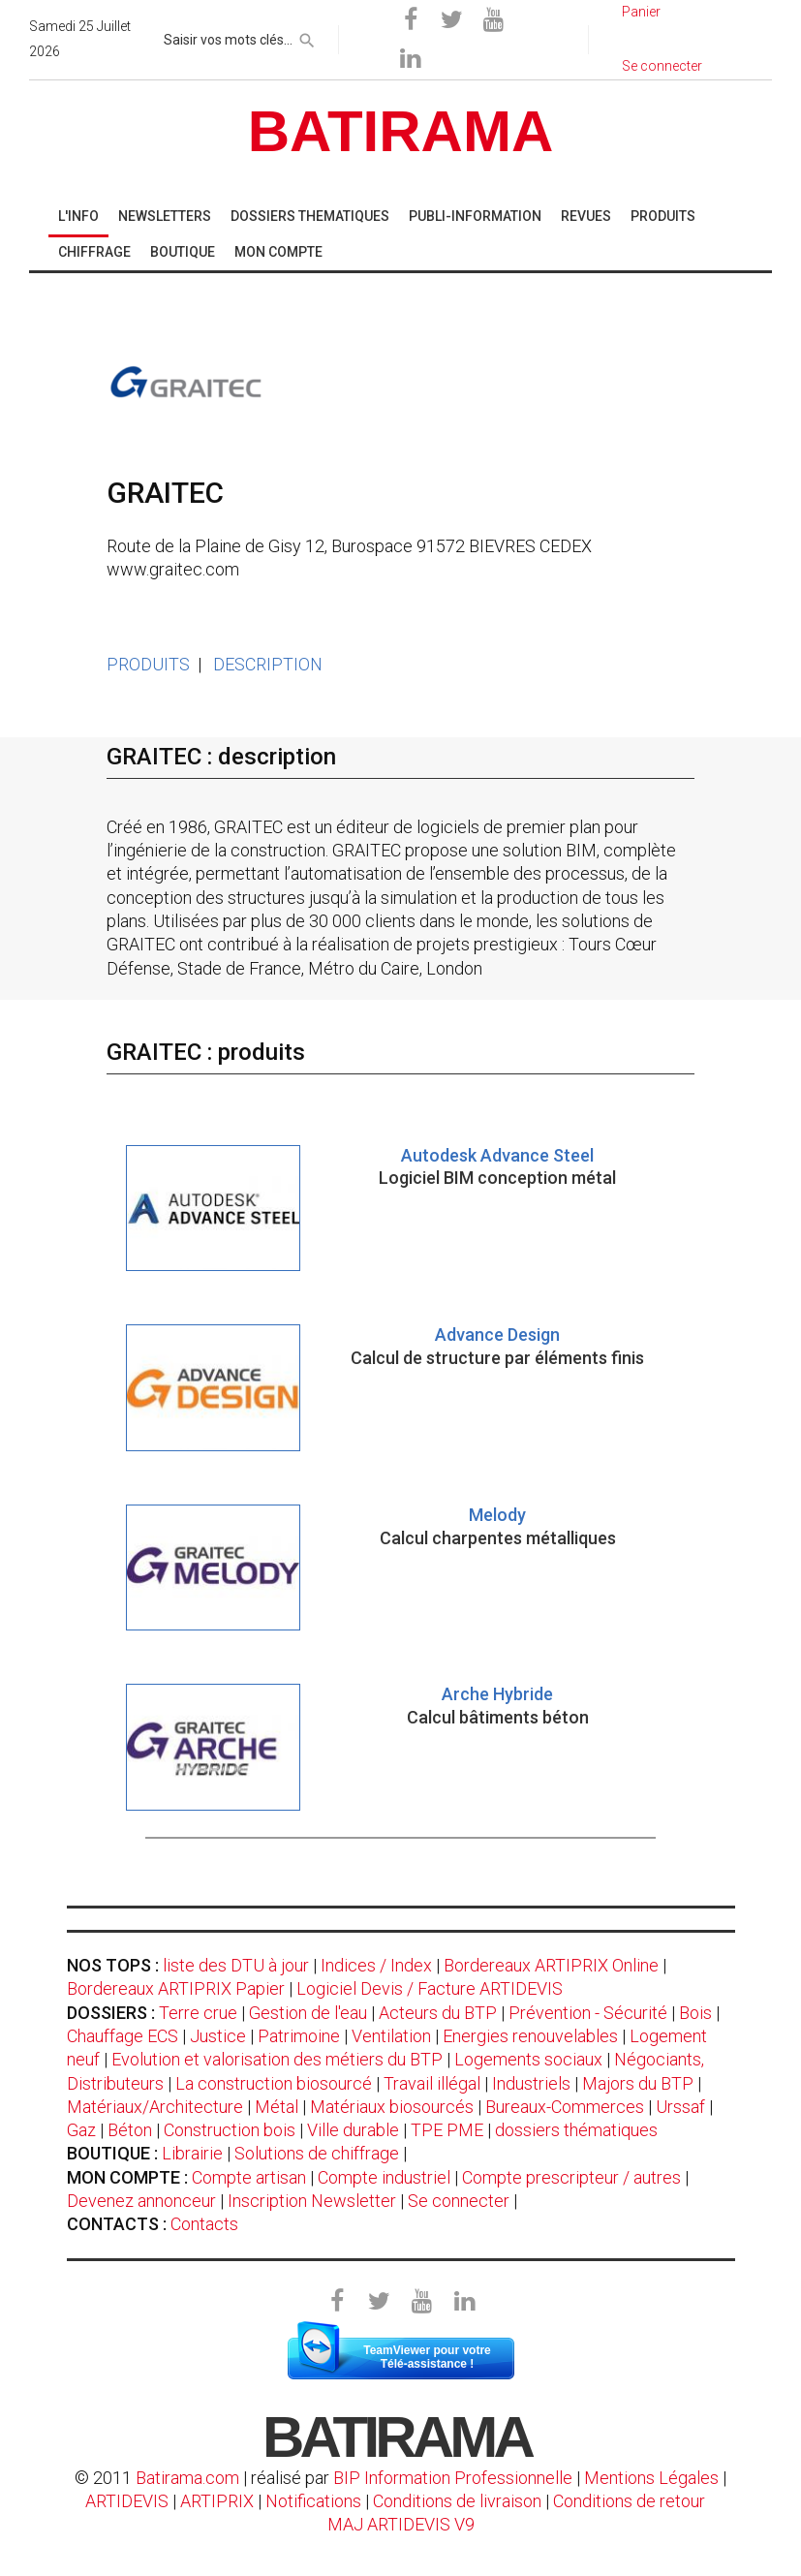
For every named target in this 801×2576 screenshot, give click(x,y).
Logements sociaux (528, 2059)
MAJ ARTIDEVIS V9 (401, 2524)
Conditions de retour (629, 2501)
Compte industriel (384, 2177)
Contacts (204, 2224)
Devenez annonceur (141, 2200)
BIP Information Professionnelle (452, 2477)
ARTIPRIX (217, 2501)
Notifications (315, 2501)
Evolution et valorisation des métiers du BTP (277, 2059)
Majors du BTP (637, 2083)
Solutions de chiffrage (316, 2153)
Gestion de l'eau (308, 2012)
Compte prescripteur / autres (571, 2177)
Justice (218, 2036)
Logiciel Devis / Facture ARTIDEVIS (429, 1988)
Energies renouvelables (530, 2036)
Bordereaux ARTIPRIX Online (551, 1965)
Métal (276, 2106)
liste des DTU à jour (236, 1965)
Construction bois (229, 2130)
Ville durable (353, 2130)
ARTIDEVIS (127, 2501)
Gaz (81, 2130)
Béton (130, 2130)
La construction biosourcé (273, 2083)
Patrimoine (299, 2036)
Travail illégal (432, 2083)
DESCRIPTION (268, 664)
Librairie (192, 2153)
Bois (695, 2012)
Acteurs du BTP (438, 2012)
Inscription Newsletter (312, 2200)
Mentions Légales (651, 2477)
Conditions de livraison (457, 2501)
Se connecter (458, 2200)
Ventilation (391, 2036)
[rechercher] (307, 36)
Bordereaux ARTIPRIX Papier (176, 1988)
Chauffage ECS (122, 2036)
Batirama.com (187, 2477)
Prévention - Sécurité (587, 2012)
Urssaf (680, 2106)
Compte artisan (249, 2177)
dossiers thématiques (576, 2130)
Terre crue (198, 2012)
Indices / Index (376, 1965)
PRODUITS (148, 664)
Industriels (531, 2083)
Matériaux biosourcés (392, 2106)
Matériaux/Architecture (155, 2106)
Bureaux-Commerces (564, 2106)
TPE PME (447, 2130)
